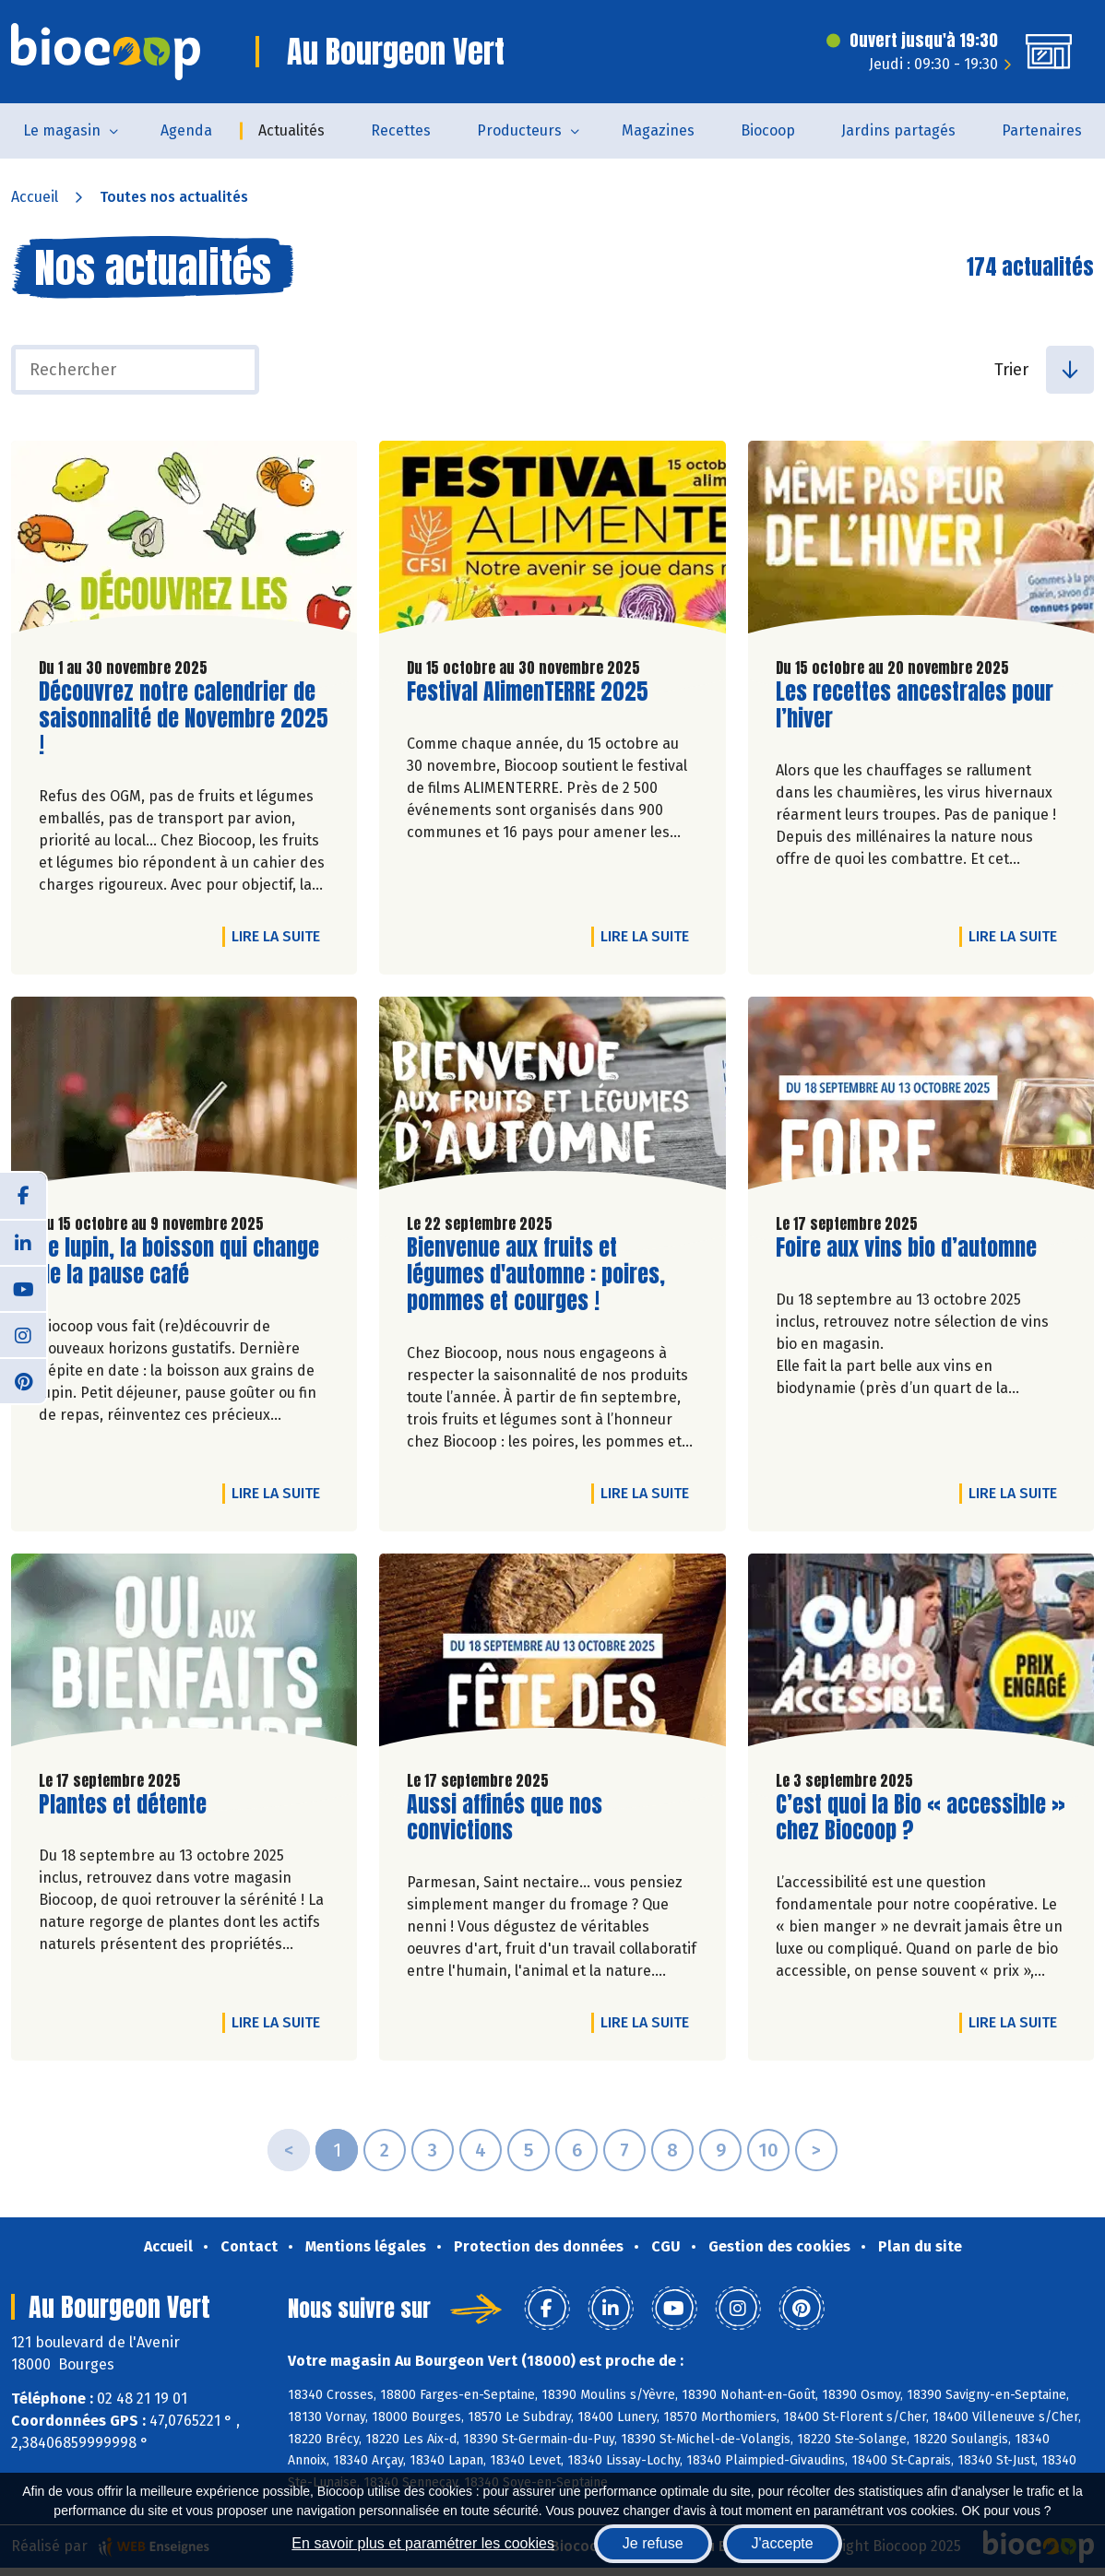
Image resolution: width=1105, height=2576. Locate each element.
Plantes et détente (123, 1804)
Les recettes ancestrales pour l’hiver (914, 705)
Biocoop (768, 130)
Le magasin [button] (62, 130)
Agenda (186, 130)
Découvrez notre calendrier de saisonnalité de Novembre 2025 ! (183, 718)
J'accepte (783, 2543)
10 (768, 2150)
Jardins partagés (898, 130)
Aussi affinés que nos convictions (512, 1818)
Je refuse (653, 2543)
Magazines (658, 130)
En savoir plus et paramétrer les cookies (422, 2543)
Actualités (291, 130)
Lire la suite (280, 936)
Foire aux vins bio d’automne (906, 1248)
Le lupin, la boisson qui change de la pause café (179, 1261)
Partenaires (1042, 130)
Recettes (401, 130)
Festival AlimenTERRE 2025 (527, 692)
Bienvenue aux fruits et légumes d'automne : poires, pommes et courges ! (536, 1274)
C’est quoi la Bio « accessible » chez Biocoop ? (920, 1818)
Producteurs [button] (519, 130)
